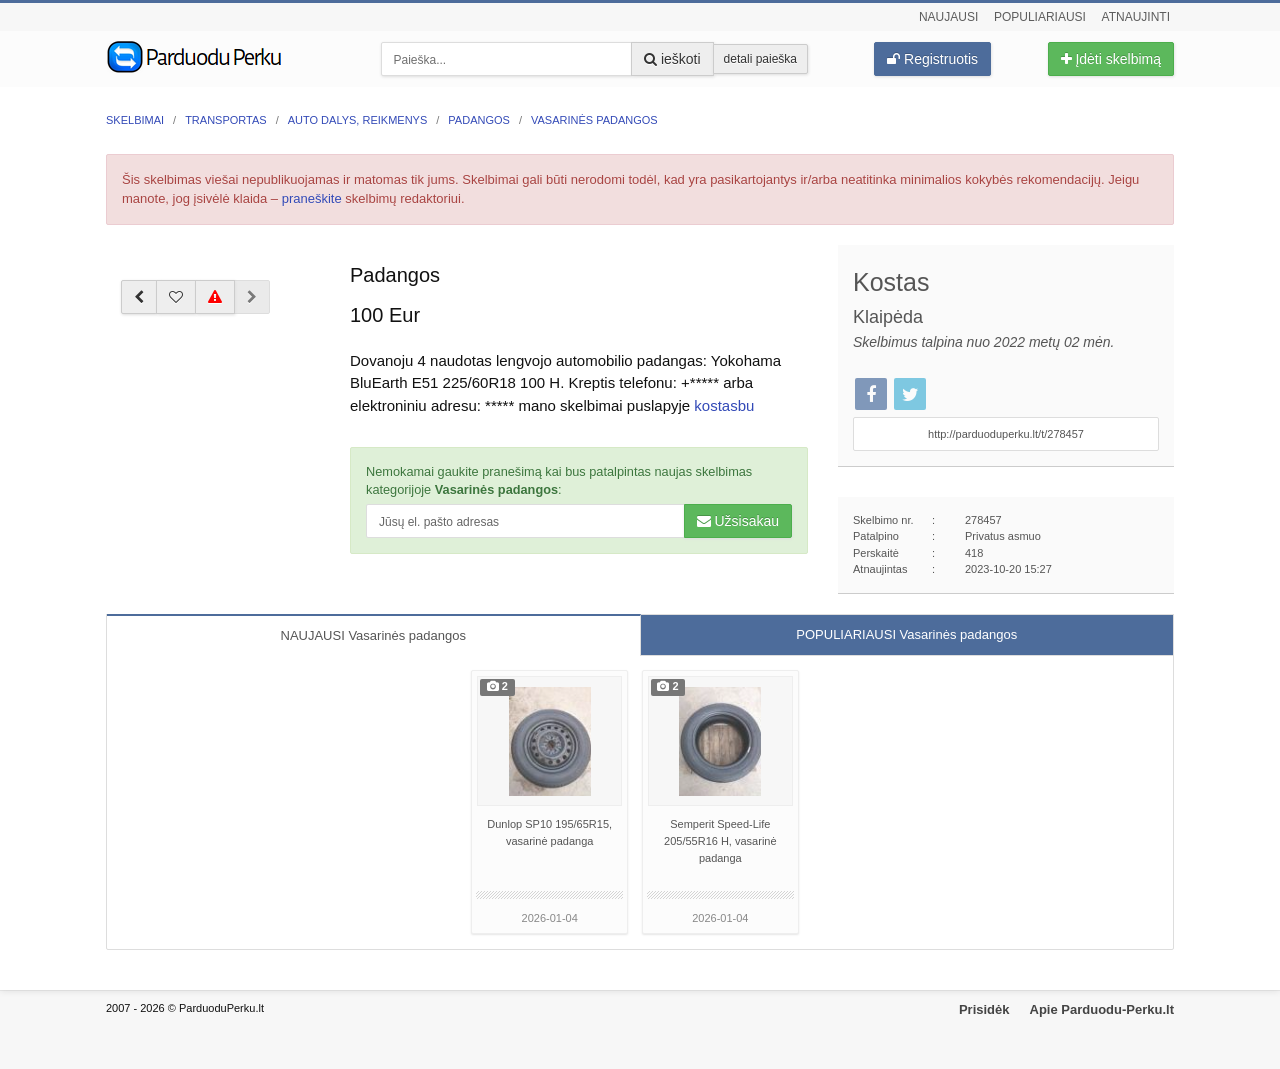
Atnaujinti (1136, 17)
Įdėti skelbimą (1111, 59)
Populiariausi (1040, 17)
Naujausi (948, 17)
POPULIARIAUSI (906, 634)
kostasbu (724, 405)
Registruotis (932, 59)
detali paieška (760, 59)
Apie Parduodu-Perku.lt (1102, 1009)
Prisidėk (984, 1009)
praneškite (312, 198)
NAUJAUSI (373, 635)
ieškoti (672, 59)
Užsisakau (738, 521)
